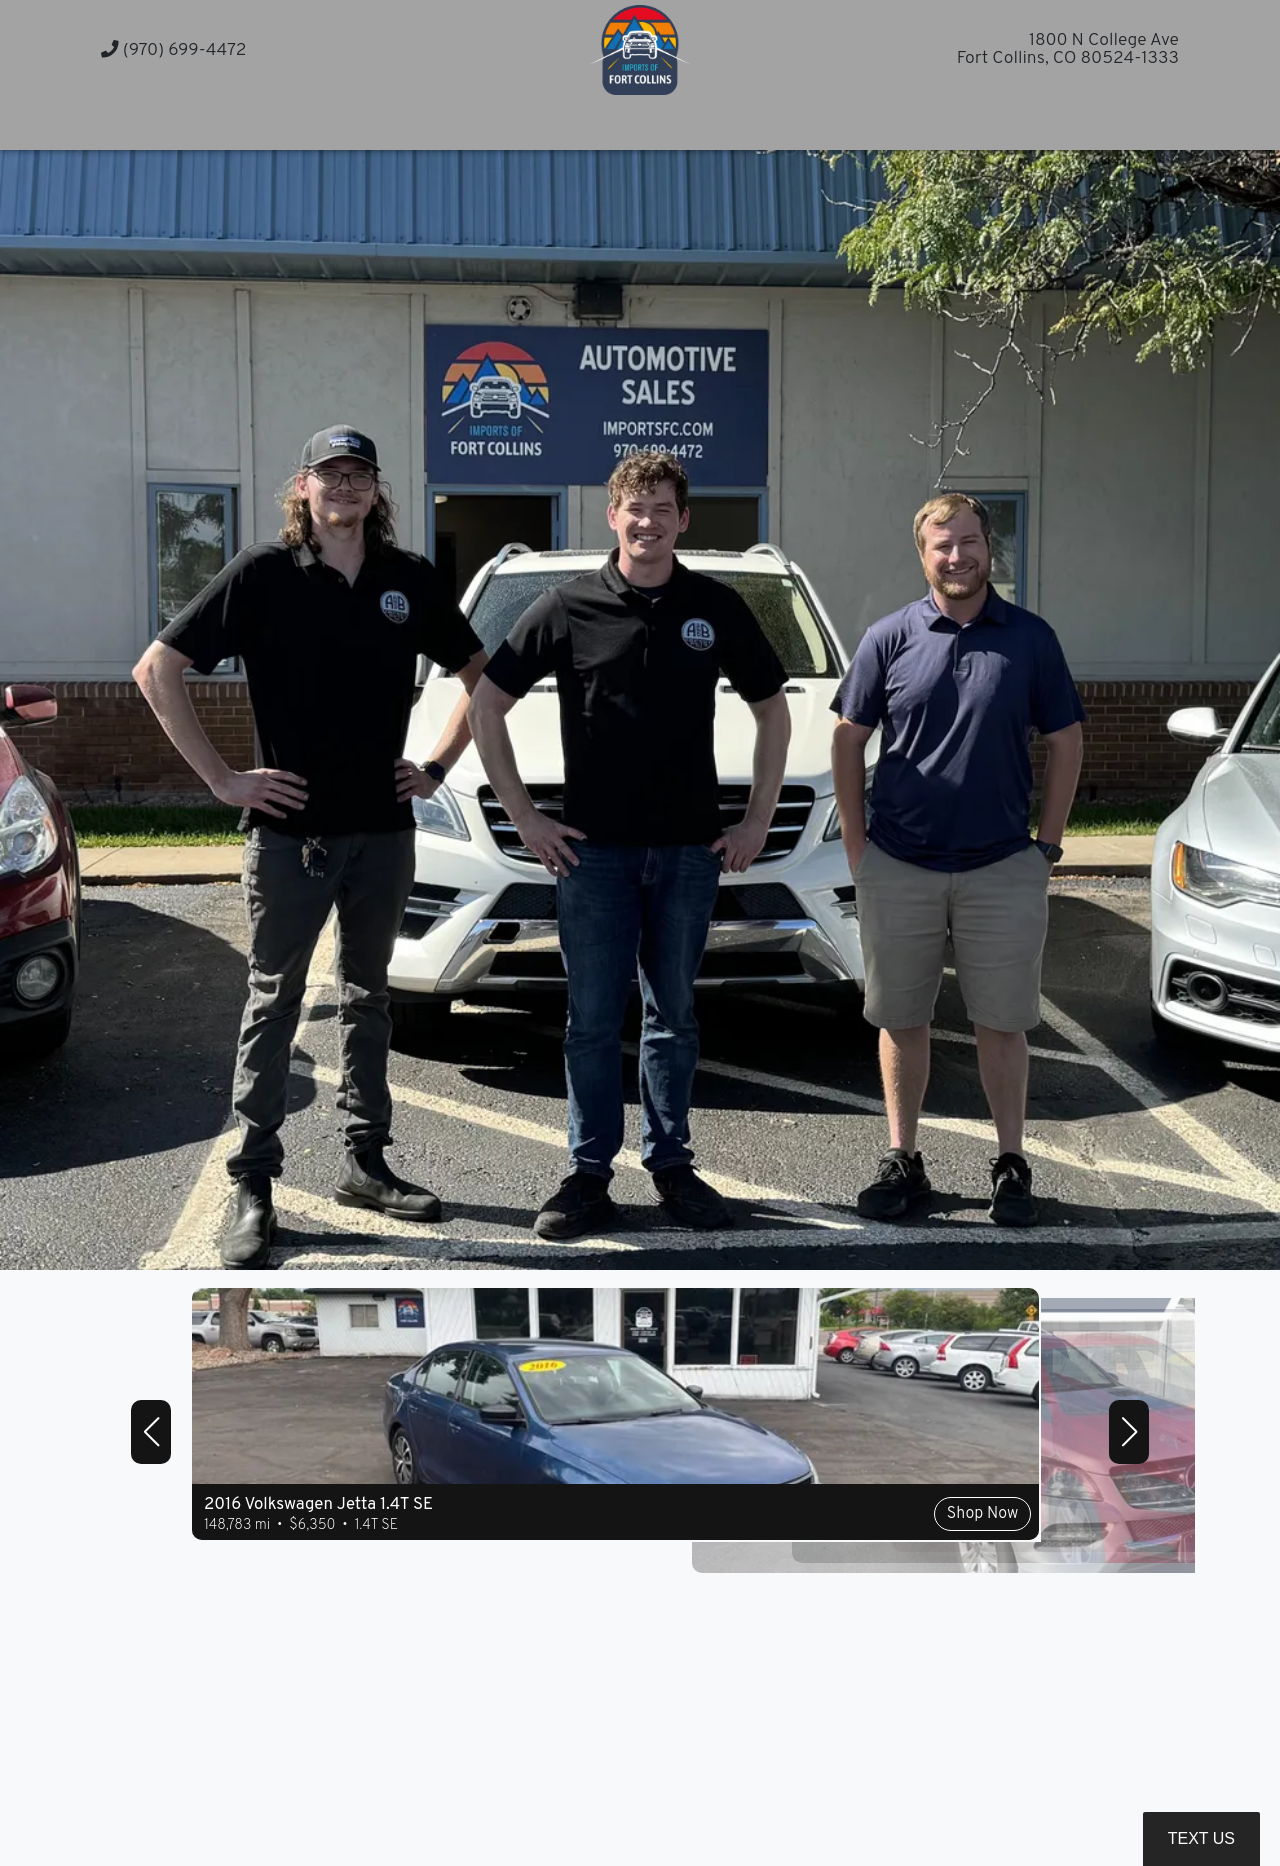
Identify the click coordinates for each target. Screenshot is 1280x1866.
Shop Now (631, 1557)
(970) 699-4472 (173, 50)
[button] (856, 122)
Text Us (1201, 1838)
